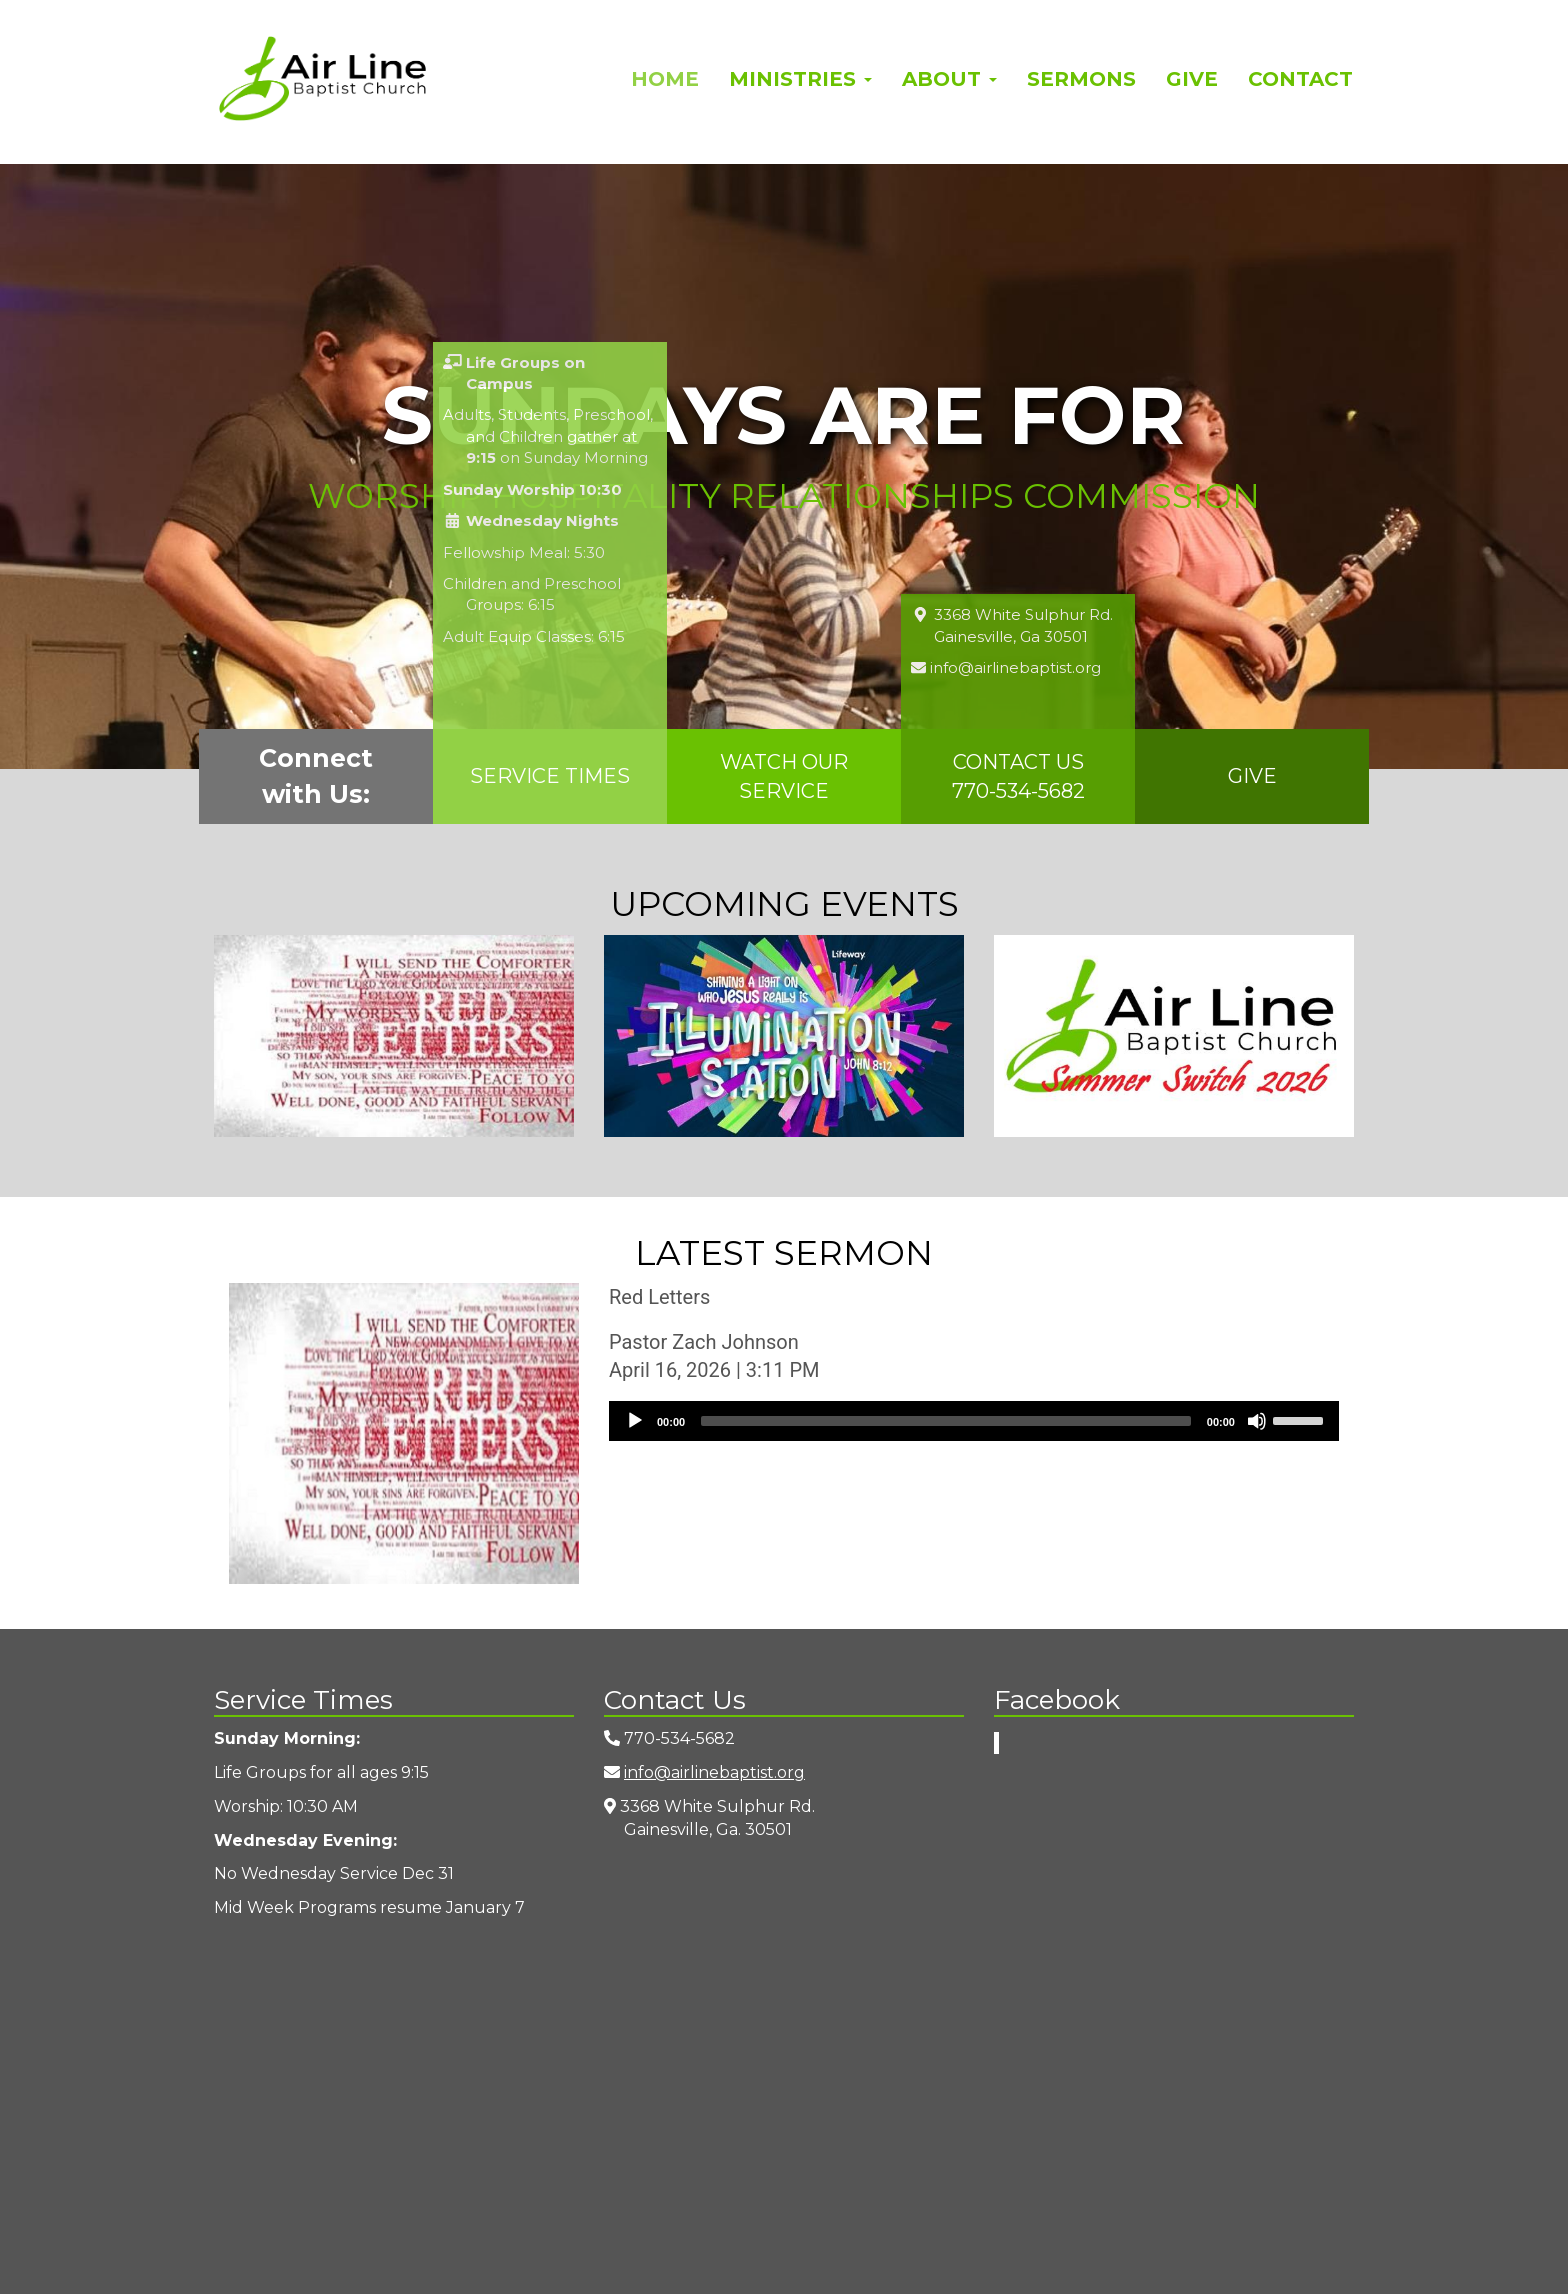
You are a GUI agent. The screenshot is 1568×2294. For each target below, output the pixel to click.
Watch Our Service (784, 776)
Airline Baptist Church (322, 78)
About (949, 79)
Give (1192, 79)
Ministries (800, 79)
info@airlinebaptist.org (714, 1772)
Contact (1300, 79)
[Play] (635, 1421)
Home (665, 79)
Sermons (1081, 79)
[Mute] (1257, 1421)
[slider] (946, 1421)
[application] (974, 1421)
